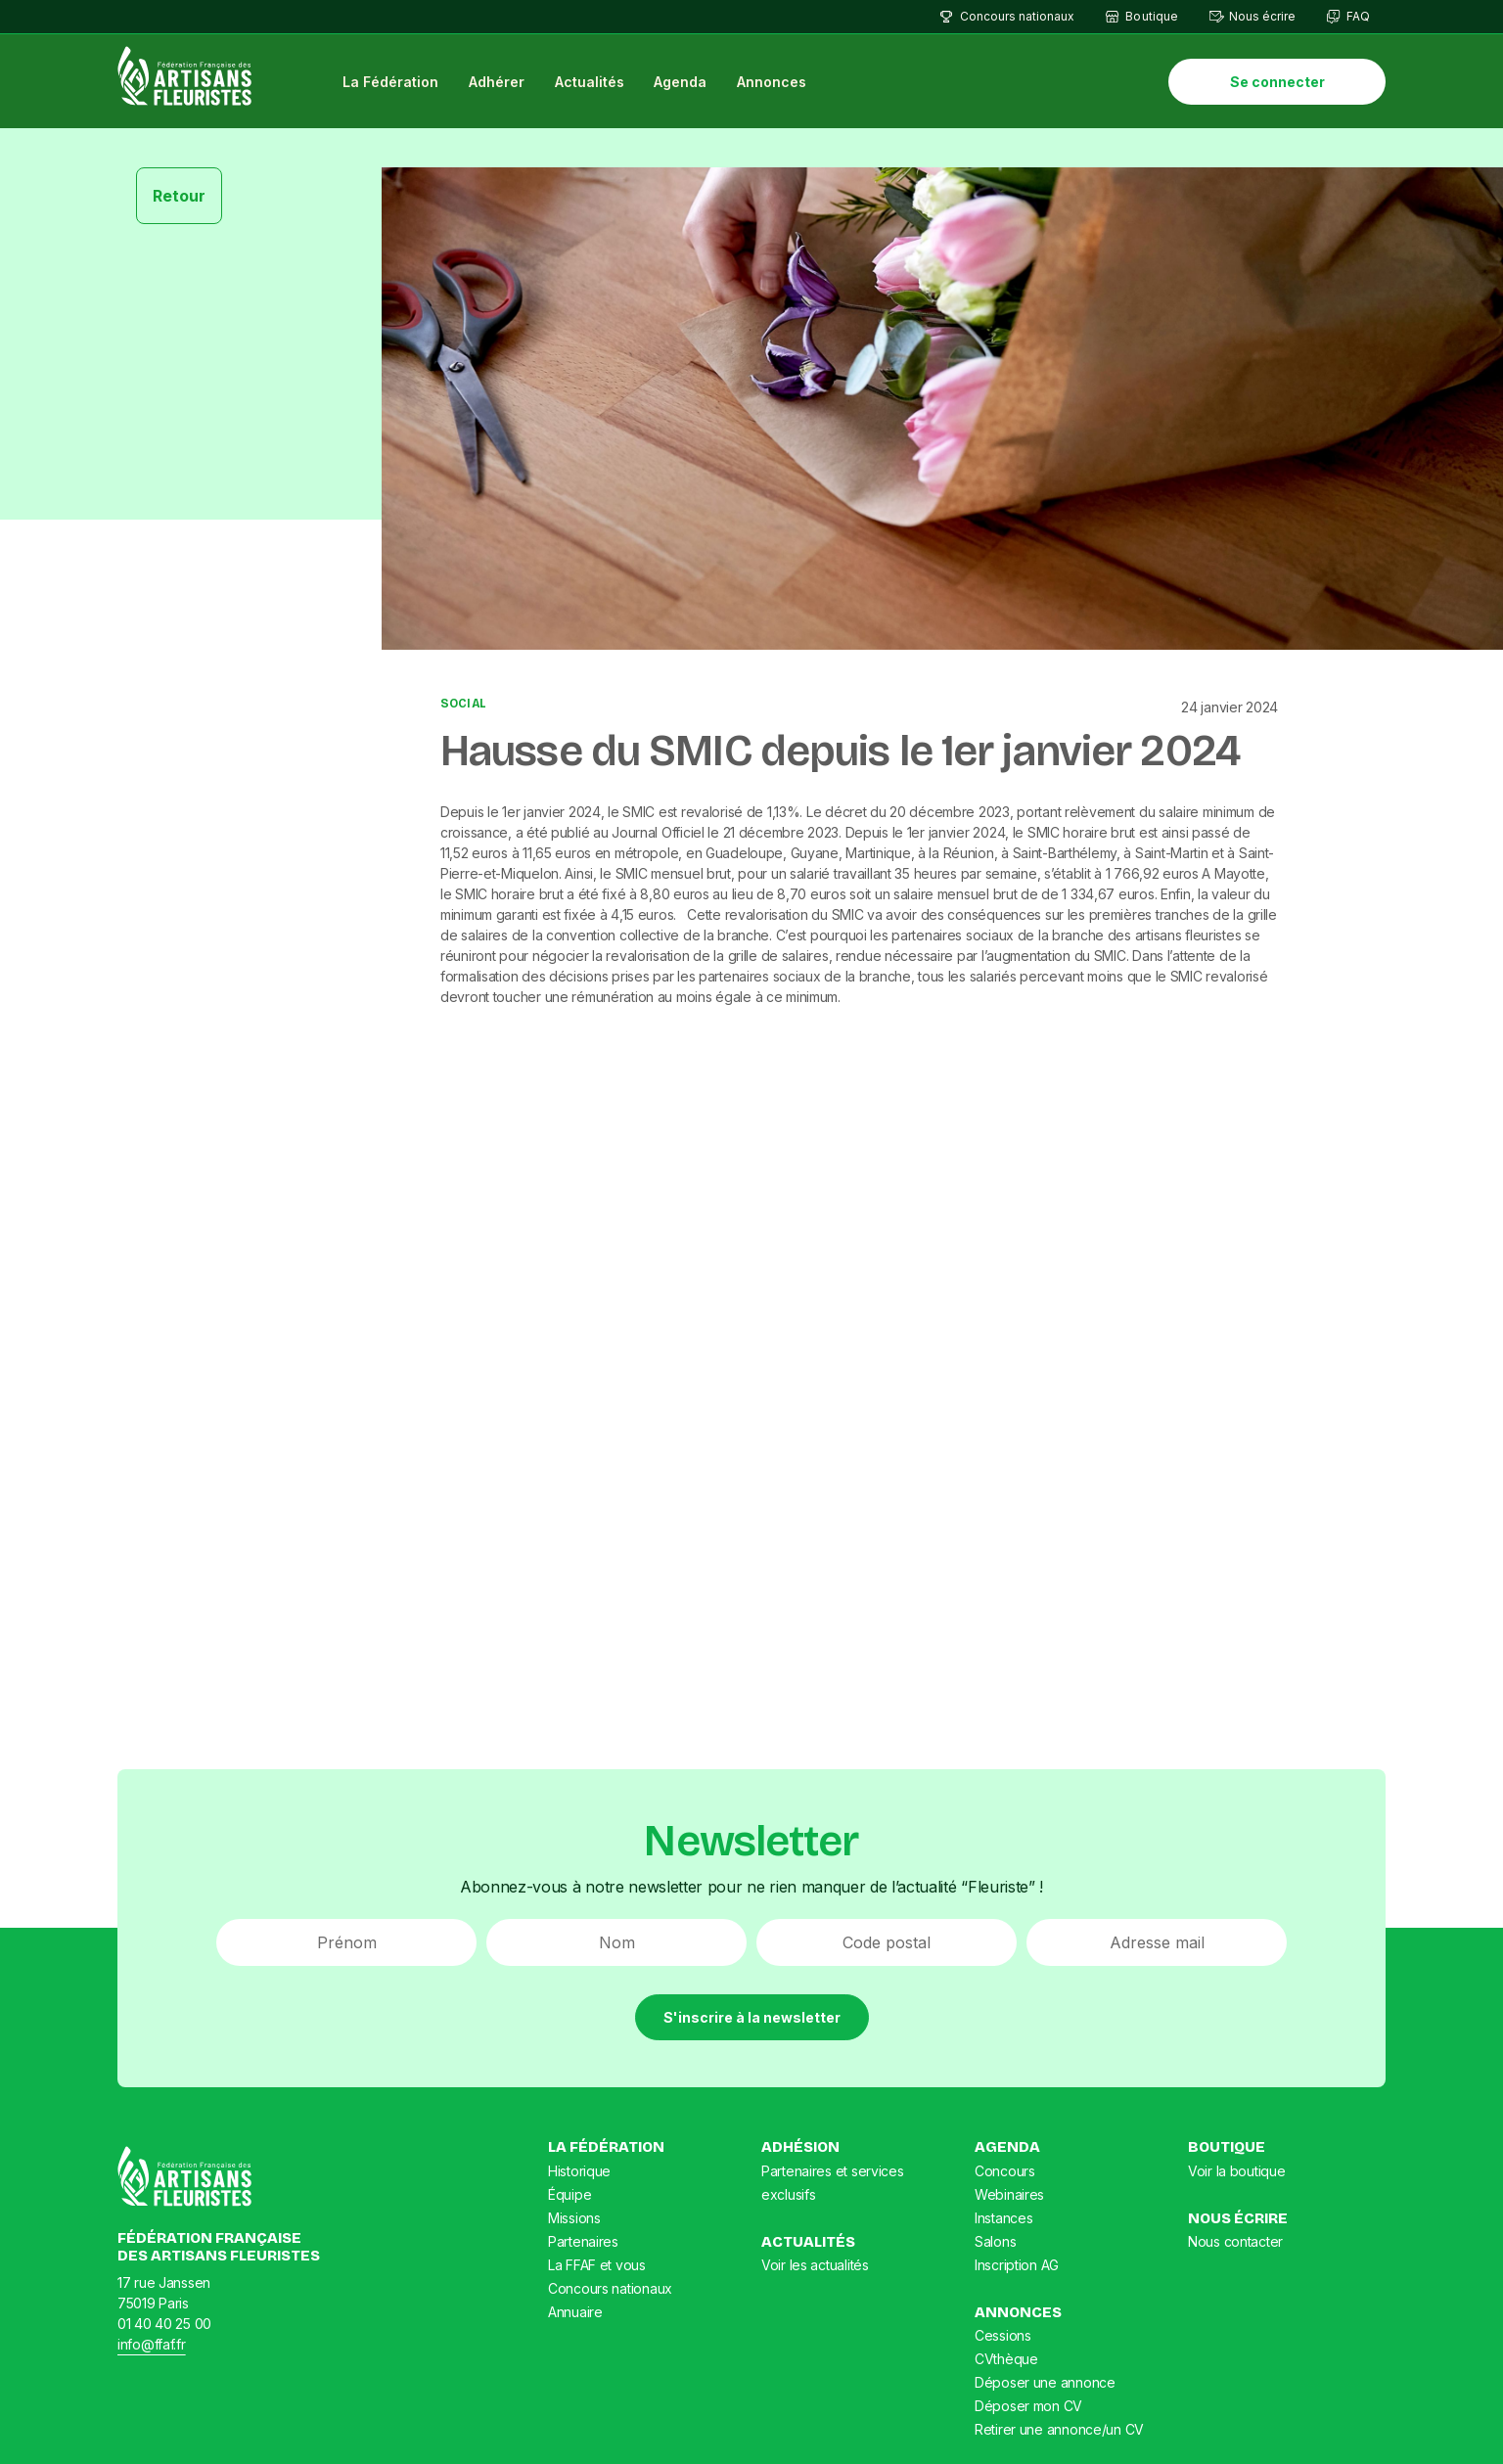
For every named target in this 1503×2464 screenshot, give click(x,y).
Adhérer (496, 81)
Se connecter (1277, 81)
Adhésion (800, 2147)
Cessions (1003, 2335)
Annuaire (575, 2312)
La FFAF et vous (597, 2265)
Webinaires (1009, 2194)
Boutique (1151, 16)
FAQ (1358, 16)
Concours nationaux (1017, 16)
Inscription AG (1017, 2265)
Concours (1005, 2171)
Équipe (569, 2194)
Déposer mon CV (1028, 2405)
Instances (1003, 2218)
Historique (579, 2171)
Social (463, 703)
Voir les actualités (815, 2265)
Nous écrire (1262, 16)
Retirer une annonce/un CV (1059, 2429)
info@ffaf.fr (151, 2344)
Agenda (680, 81)
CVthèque (1006, 2358)
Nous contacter (1235, 2241)
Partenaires (583, 2241)
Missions (574, 2218)
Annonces (771, 81)
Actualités (589, 81)
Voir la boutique (1237, 2171)
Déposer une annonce (1045, 2382)
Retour (179, 195)
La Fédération (390, 81)
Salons (995, 2241)
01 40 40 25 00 (164, 2323)
